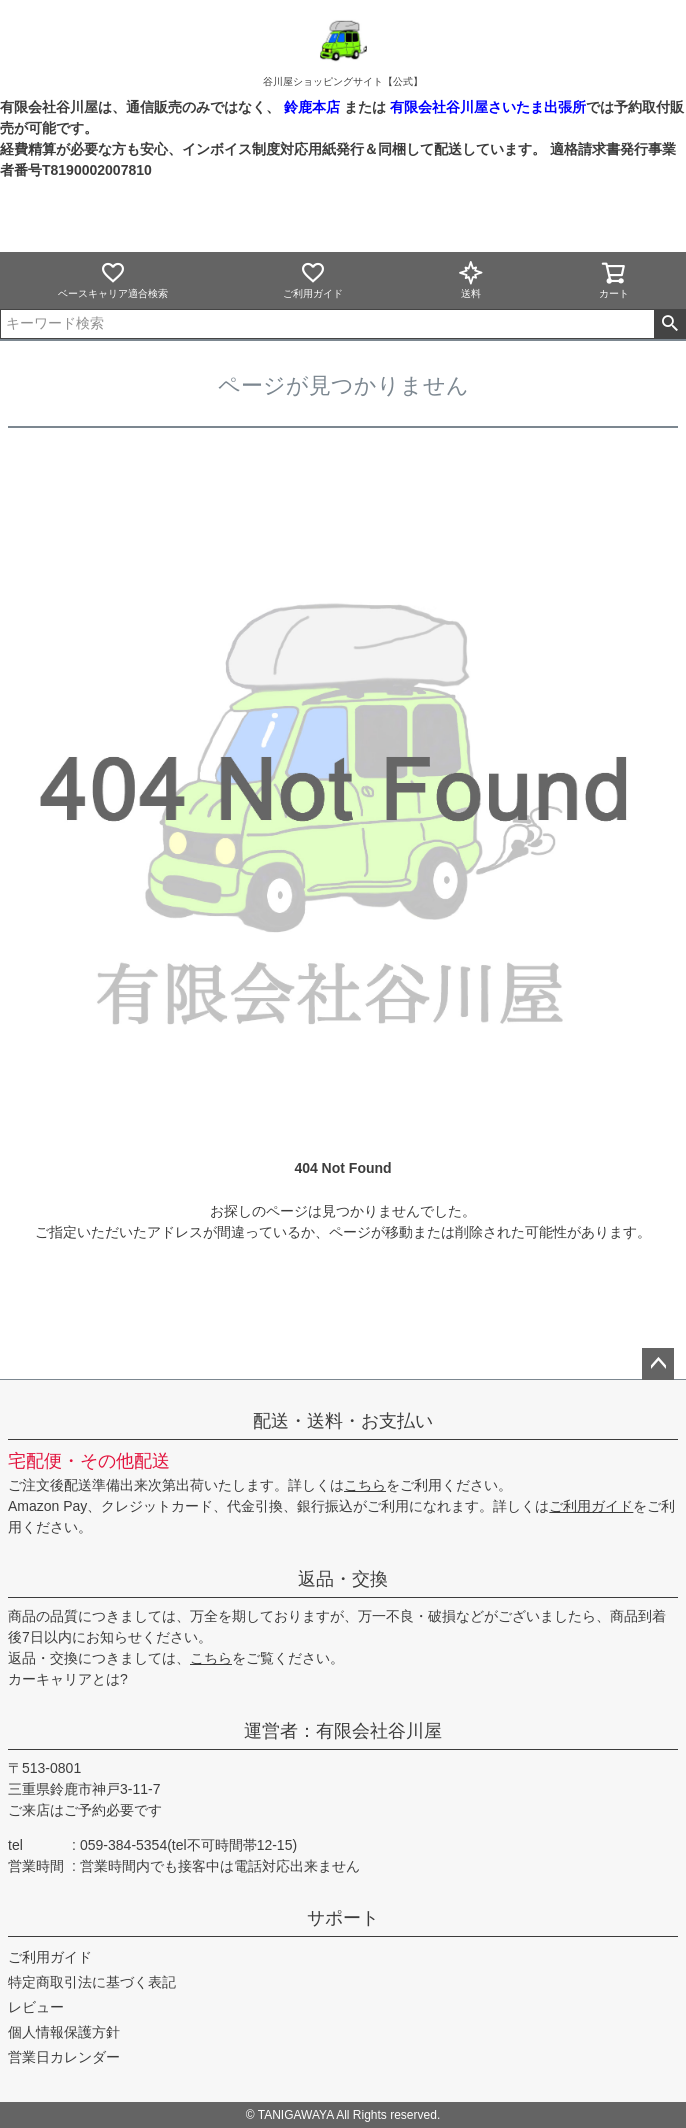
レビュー (36, 2007)
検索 (669, 324)
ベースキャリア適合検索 (113, 279)
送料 (471, 279)
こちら (365, 1485)
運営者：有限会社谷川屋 (343, 1731)
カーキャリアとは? (68, 1679)
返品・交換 (343, 1579)
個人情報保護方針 (64, 2032)
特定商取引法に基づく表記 (92, 1982)
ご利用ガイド (313, 279)
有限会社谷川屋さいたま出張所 (486, 107)
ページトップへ (658, 1364)
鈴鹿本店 (312, 107)
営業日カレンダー (64, 2057)
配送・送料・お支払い (343, 1421)
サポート (343, 1918)
